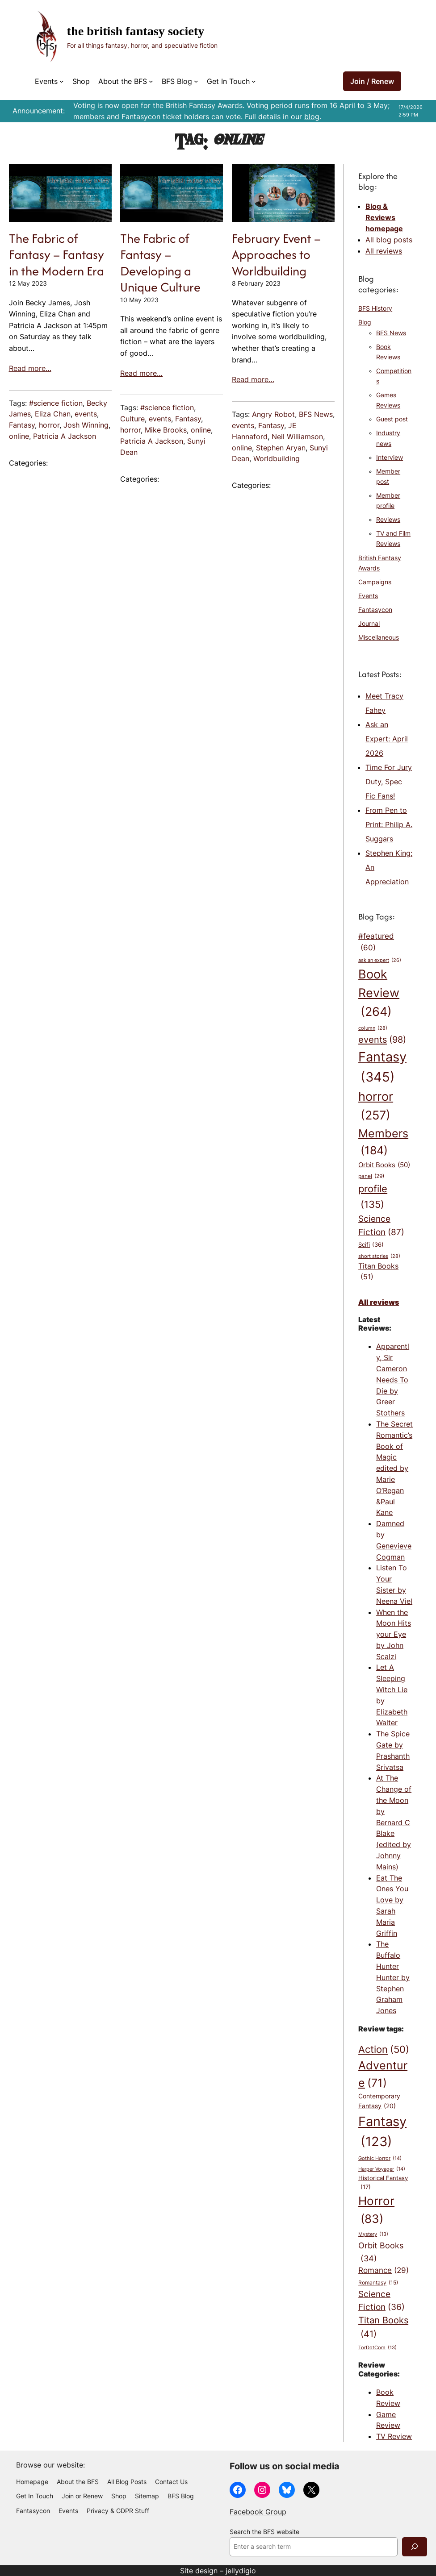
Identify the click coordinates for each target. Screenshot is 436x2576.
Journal (369, 623)
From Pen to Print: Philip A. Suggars (388, 824)
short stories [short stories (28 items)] (379, 1256)
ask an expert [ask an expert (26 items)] (379, 961)
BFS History (375, 308)
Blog (364, 322)
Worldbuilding (276, 458)
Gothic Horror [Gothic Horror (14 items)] (380, 2158)
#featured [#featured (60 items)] (376, 943)
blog (311, 116)
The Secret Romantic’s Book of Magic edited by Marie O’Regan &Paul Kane (394, 1468)
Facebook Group (258, 2511)
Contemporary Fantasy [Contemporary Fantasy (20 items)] (379, 2101)
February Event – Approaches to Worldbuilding (276, 254)
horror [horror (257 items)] (375, 1107)
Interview (389, 457)
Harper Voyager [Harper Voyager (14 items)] (381, 2169)
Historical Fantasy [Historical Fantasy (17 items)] (383, 2183)
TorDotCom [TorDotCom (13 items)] (377, 2348)
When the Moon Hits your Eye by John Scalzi (393, 1634)
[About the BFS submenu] (151, 81)
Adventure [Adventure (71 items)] (382, 2075)
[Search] (414, 2546)
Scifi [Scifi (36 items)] (371, 1244)
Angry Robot (273, 414)
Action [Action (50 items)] (383, 2049)
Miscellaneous (378, 637)
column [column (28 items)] (372, 1028)
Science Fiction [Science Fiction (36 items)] (381, 2301)
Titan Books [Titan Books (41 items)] (383, 2328)
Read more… (30, 368)
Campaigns (374, 582)
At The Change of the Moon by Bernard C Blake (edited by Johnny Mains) (393, 1822)
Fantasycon (375, 609)
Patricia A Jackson (64, 436)
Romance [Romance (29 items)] (383, 2270)
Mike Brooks (166, 429)
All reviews (383, 250)
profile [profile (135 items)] (372, 1197)
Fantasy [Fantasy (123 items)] (382, 2133)
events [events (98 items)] (382, 1039)
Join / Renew (372, 81)
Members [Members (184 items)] (383, 1143)
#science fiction (56, 403)
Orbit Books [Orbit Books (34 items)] (380, 2252)
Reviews (388, 519)
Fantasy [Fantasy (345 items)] (382, 1068)
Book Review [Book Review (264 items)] (378, 994)
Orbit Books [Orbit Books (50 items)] (384, 1165)
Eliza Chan (53, 413)
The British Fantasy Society (136, 31)
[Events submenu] (61, 81)
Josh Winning (86, 424)
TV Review (394, 2436)
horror (49, 424)
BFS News (316, 414)
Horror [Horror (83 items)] (376, 2211)
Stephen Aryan (281, 447)
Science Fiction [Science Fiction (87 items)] (381, 1226)
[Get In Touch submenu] (254, 81)
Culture (132, 418)
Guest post (392, 419)
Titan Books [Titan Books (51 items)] (378, 1272)
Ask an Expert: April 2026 (386, 738)
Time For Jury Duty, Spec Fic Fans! (388, 781)
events (86, 413)
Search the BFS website (264, 2531)
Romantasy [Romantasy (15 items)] (378, 2283)
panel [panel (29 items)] (371, 1177)
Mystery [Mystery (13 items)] (373, 2235)
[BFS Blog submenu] (196, 81)
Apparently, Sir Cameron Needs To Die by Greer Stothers (392, 1379)
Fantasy (22, 424)
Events (368, 595)
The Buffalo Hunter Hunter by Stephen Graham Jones (393, 1977)
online (19, 436)
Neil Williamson (297, 436)
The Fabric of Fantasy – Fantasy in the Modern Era (56, 254)
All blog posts (388, 239)
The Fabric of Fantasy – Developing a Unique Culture (160, 262)
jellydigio (241, 2570)
